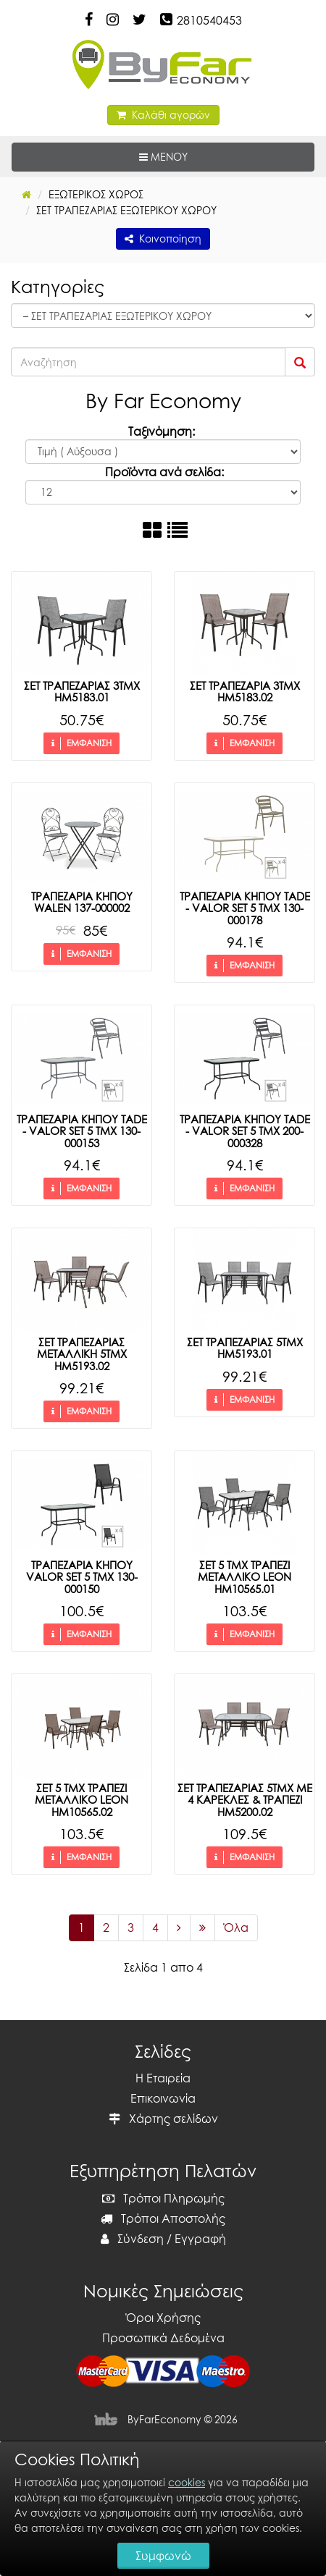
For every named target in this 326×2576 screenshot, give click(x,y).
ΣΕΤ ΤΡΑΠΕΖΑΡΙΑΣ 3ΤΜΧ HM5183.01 (82, 691)
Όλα (236, 1927)
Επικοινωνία (163, 2098)
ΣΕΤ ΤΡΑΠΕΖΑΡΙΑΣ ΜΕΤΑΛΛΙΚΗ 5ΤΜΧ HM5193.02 (82, 1353)
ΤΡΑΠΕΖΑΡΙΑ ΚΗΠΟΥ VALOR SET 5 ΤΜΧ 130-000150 (82, 1576)
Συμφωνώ (163, 2555)
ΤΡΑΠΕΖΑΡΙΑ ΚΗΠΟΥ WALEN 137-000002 (82, 902)
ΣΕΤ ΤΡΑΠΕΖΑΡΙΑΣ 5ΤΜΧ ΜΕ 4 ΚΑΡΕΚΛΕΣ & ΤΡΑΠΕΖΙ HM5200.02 (244, 1799)
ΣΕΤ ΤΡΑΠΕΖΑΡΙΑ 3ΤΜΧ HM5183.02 (245, 691)
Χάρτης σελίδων (163, 2118)
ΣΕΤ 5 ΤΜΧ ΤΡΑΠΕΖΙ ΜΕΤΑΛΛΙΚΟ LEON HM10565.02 (81, 1799)
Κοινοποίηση (163, 238)
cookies (186, 2482)
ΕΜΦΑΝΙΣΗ (81, 743)
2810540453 (209, 20)
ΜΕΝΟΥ (208, 156)
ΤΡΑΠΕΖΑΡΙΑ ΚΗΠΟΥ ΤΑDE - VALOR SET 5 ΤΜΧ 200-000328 (245, 1130)
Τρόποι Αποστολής (163, 2218)
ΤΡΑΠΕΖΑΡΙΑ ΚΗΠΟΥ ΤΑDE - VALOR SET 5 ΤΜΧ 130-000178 (245, 908)
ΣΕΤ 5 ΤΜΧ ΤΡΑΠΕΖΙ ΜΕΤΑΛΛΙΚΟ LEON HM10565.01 (244, 1576)
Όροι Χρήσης (163, 2317)
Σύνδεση (132, 2238)
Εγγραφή (200, 2238)
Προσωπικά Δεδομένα (163, 2338)
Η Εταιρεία (163, 2078)
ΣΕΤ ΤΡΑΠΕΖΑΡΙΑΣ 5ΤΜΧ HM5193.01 (245, 1348)
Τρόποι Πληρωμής (163, 2198)
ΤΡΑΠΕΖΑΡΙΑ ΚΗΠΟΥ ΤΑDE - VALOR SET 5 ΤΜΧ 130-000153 (82, 1130)
